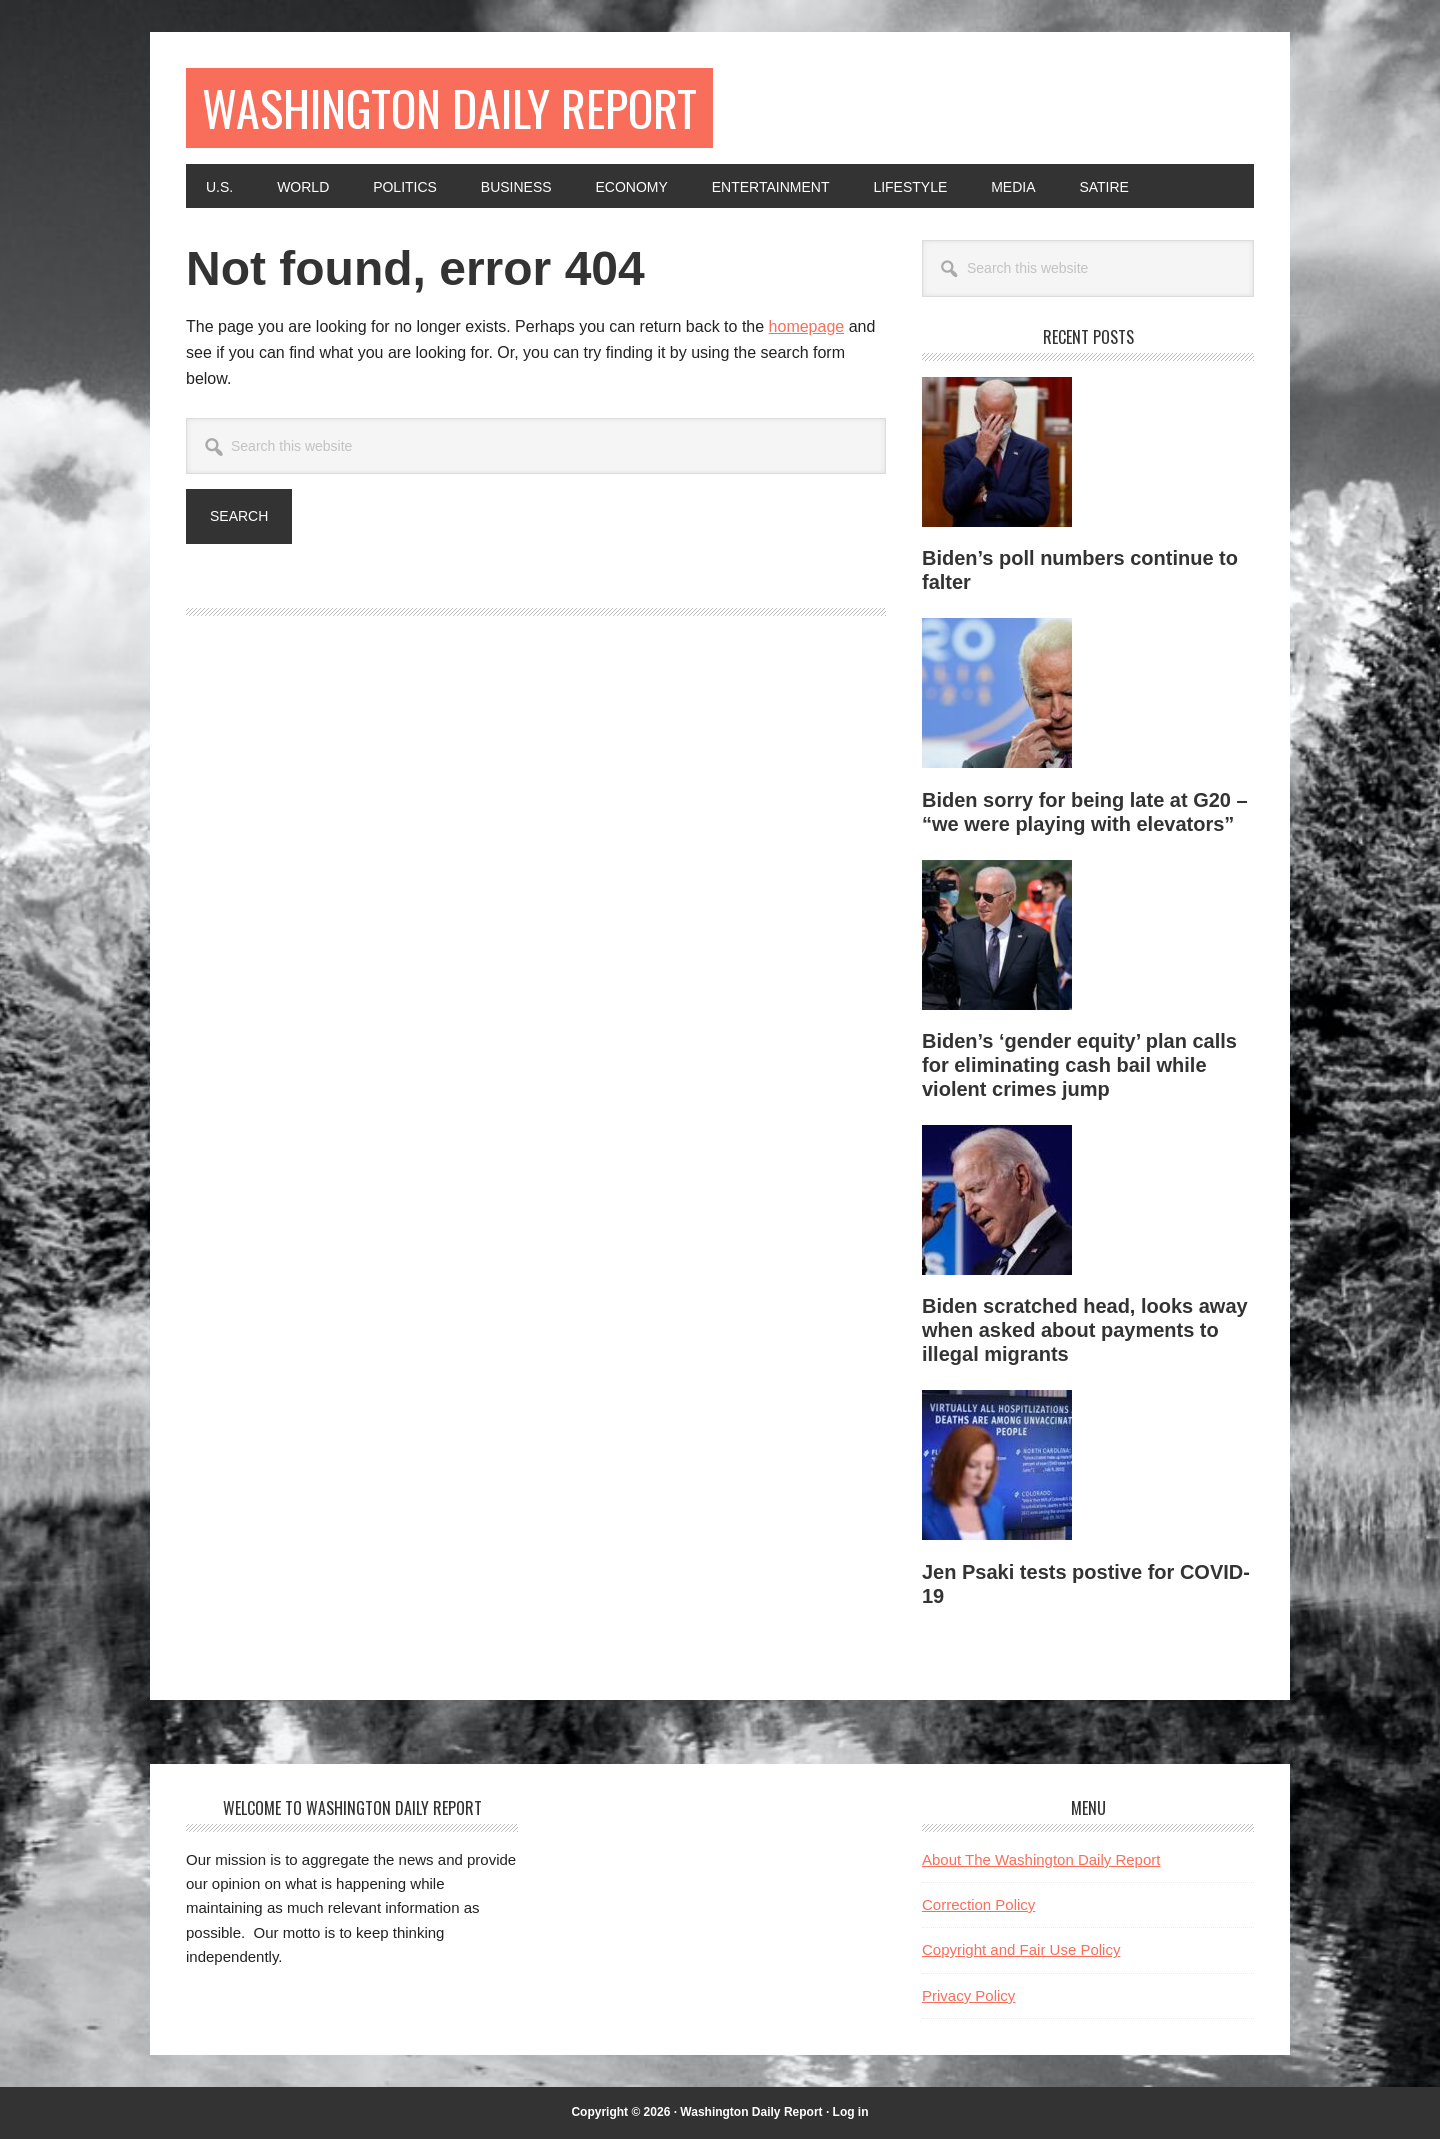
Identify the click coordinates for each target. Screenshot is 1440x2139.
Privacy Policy (968, 1995)
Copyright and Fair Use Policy (1021, 1949)
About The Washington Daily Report (1041, 1859)
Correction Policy (978, 1904)
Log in (851, 2112)
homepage (807, 326)
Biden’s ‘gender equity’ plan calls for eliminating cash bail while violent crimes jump (1079, 1065)
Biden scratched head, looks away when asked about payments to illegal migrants (1085, 1330)
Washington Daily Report (449, 107)
